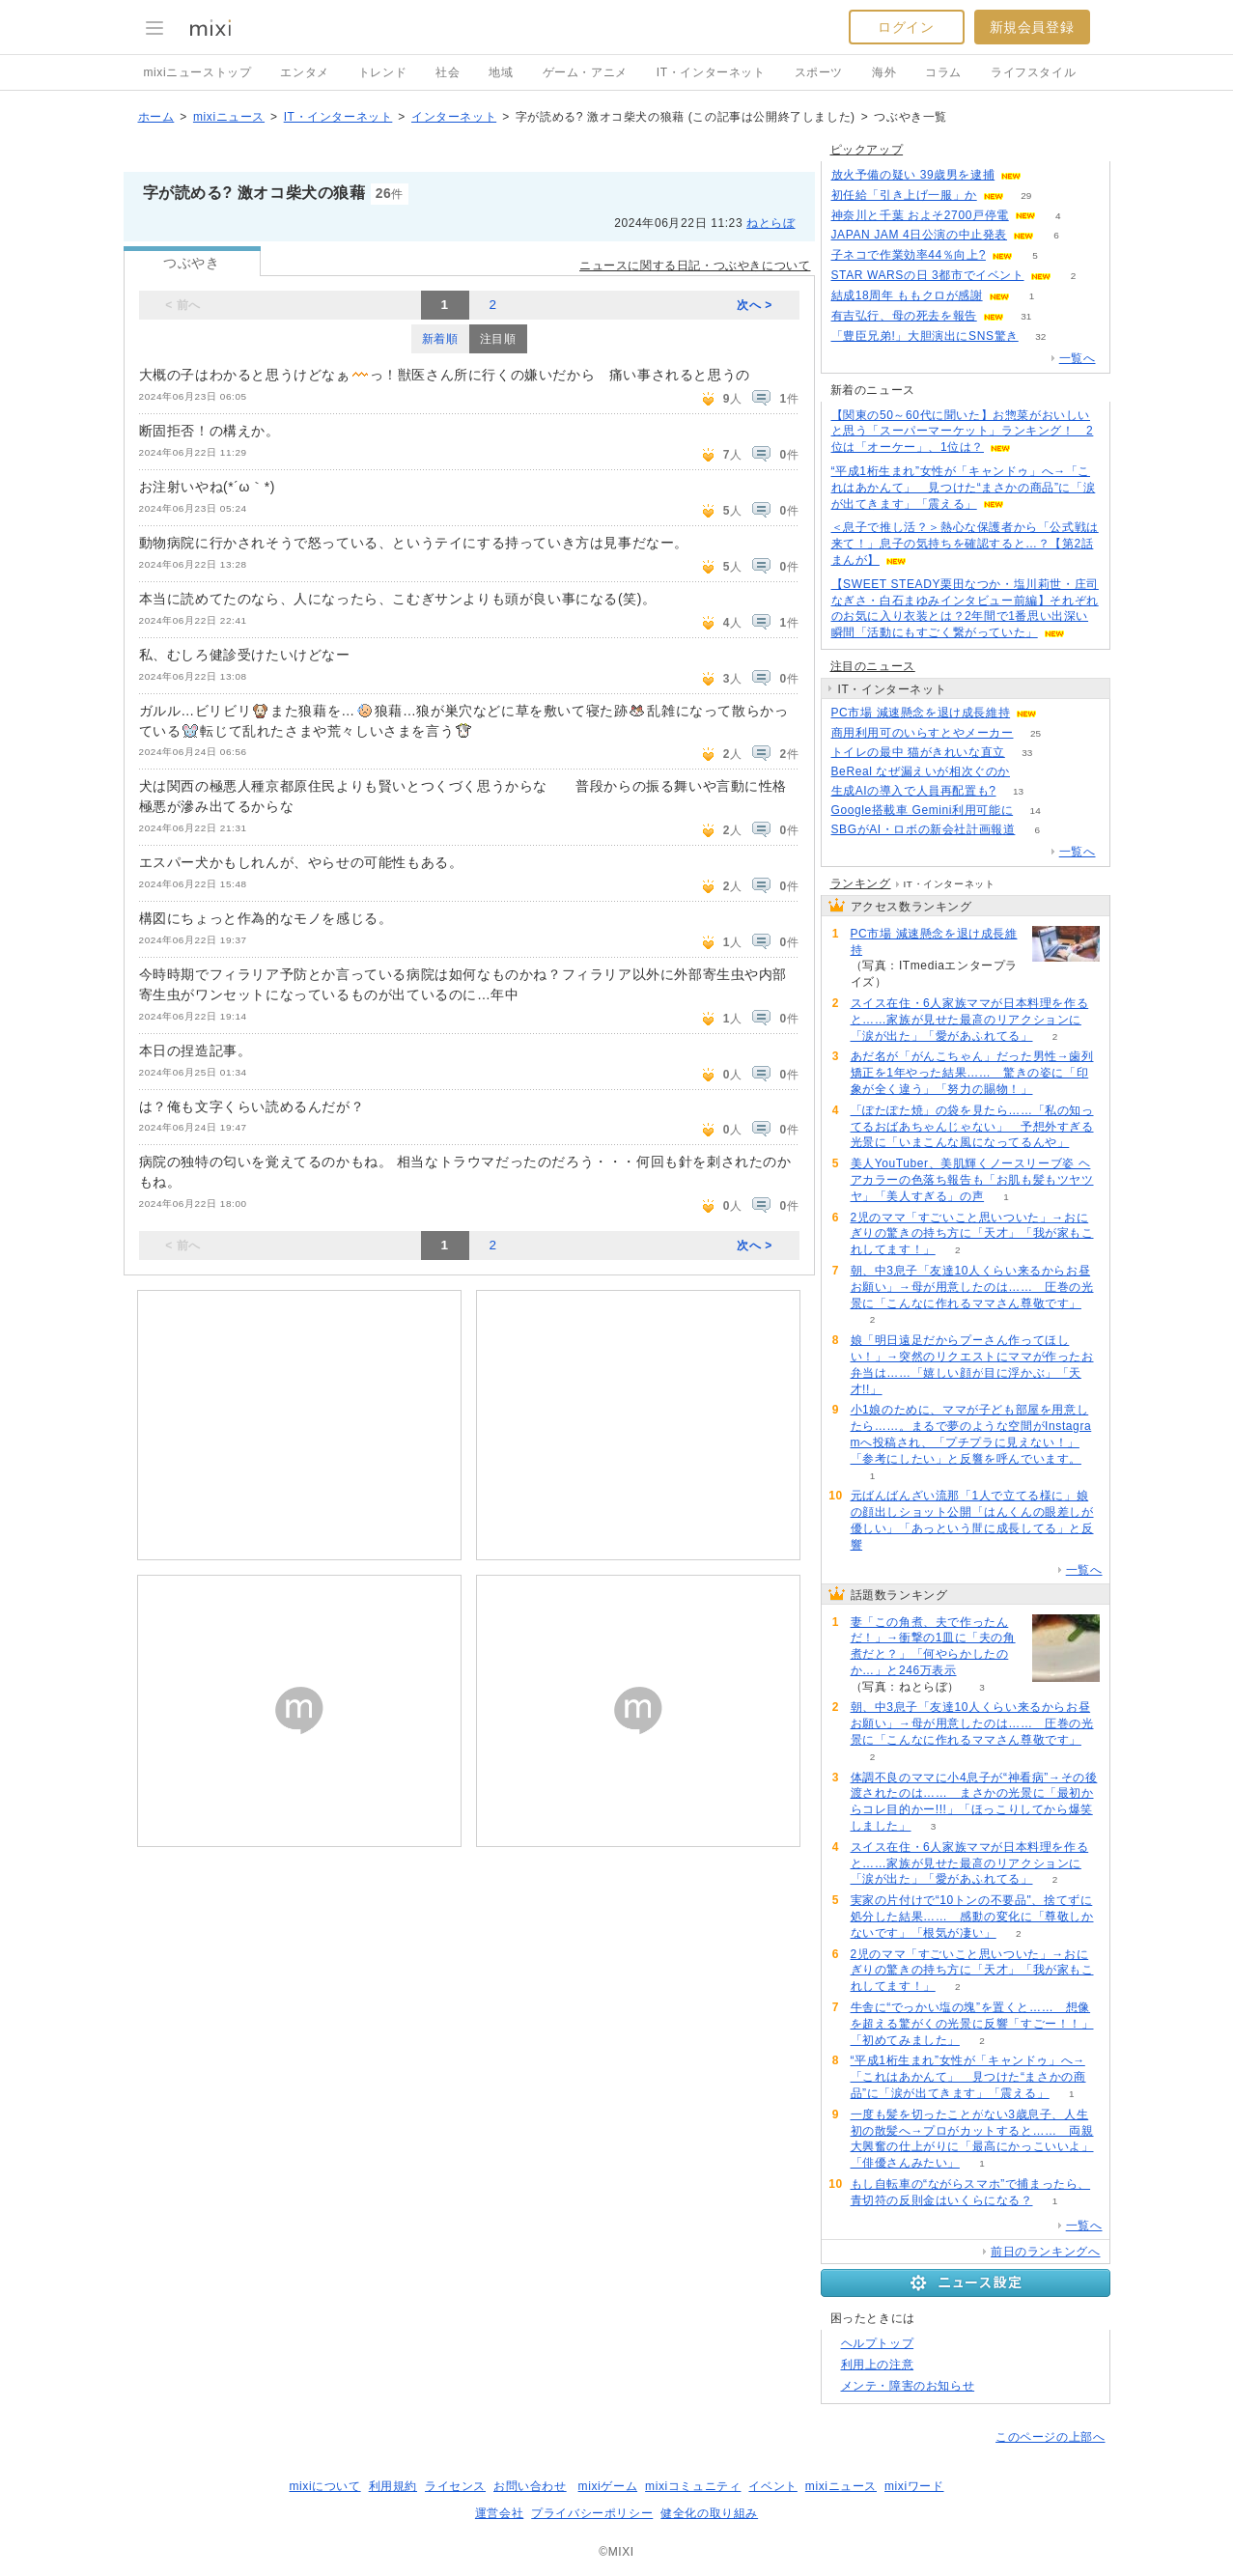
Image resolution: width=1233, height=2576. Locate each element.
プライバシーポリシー (592, 2513)
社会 (447, 72)
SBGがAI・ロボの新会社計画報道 (923, 829)
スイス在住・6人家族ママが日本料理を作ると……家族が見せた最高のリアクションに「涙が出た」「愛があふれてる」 (970, 1019)
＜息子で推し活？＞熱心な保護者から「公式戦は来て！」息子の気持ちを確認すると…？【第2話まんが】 (965, 543)
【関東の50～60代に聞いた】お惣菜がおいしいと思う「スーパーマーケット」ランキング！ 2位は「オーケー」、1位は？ (962, 431)
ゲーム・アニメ (585, 72)
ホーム (156, 117)
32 (1040, 336)
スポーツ (819, 72)
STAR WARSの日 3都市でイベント (927, 275)
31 (1026, 316)
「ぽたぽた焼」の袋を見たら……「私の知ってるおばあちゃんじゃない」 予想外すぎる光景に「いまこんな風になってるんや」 (972, 1127)
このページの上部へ (1050, 2437)
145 (1032, 772)
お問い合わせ (530, 2486)
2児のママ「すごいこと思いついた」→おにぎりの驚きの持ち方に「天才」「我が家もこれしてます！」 (972, 1234)
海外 (884, 72)
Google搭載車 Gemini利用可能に (922, 810)
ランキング (860, 883)
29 (1026, 195)
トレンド (382, 72)
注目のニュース (872, 666)
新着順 (440, 339)
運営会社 (499, 2513)
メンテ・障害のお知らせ (908, 2386)
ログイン (906, 27)
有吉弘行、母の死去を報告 (904, 315)
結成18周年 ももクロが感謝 (907, 295)
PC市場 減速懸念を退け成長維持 (921, 712)
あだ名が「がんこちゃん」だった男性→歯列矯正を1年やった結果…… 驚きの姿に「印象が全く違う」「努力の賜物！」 (972, 1073)
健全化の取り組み (709, 2513)
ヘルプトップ (877, 2343)
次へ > (754, 305)
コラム (943, 72)
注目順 (498, 339)
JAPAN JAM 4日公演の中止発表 (919, 234)
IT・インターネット (711, 72)
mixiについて (324, 2486)
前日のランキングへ (1045, 2251)
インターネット (453, 117)
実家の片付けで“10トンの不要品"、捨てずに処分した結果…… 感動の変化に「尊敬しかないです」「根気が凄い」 (972, 1916)
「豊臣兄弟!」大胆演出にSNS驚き (925, 336)
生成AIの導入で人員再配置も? (913, 791)
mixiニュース (229, 117)
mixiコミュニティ (693, 2486)
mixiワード (914, 2486)
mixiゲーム (608, 2486)
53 (1044, 175)
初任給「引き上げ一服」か (904, 195)
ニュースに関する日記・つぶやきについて (694, 265)
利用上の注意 (877, 2364)
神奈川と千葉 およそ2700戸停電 (920, 215)
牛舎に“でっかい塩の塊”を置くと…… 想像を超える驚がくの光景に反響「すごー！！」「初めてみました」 (972, 2024)
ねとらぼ (770, 223)
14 (1035, 810)
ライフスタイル (1033, 72)
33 (1027, 752)
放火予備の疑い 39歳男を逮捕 (913, 175)
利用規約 (393, 2486)
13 (1018, 791)
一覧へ (1077, 358)
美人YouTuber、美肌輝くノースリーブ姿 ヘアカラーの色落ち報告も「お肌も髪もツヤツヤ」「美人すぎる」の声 (972, 1180)
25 (1035, 733)
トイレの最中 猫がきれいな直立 (918, 752)
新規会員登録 (1032, 27)
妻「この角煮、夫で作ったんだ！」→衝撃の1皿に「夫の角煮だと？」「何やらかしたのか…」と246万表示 (933, 1646)
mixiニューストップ (198, 72)
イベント (772, 2486)
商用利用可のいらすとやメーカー (922, 733)
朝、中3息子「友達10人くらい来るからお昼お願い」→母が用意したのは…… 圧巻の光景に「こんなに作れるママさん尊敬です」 (972, 1287)
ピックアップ (867, 149)
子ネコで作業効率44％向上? (908, 255)
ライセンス (455, 2486)
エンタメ (304, 72)
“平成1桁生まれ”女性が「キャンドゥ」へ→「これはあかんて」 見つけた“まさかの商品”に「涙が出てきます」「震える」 (963, 487)
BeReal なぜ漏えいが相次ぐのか (921, 771)
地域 (501, 72)
